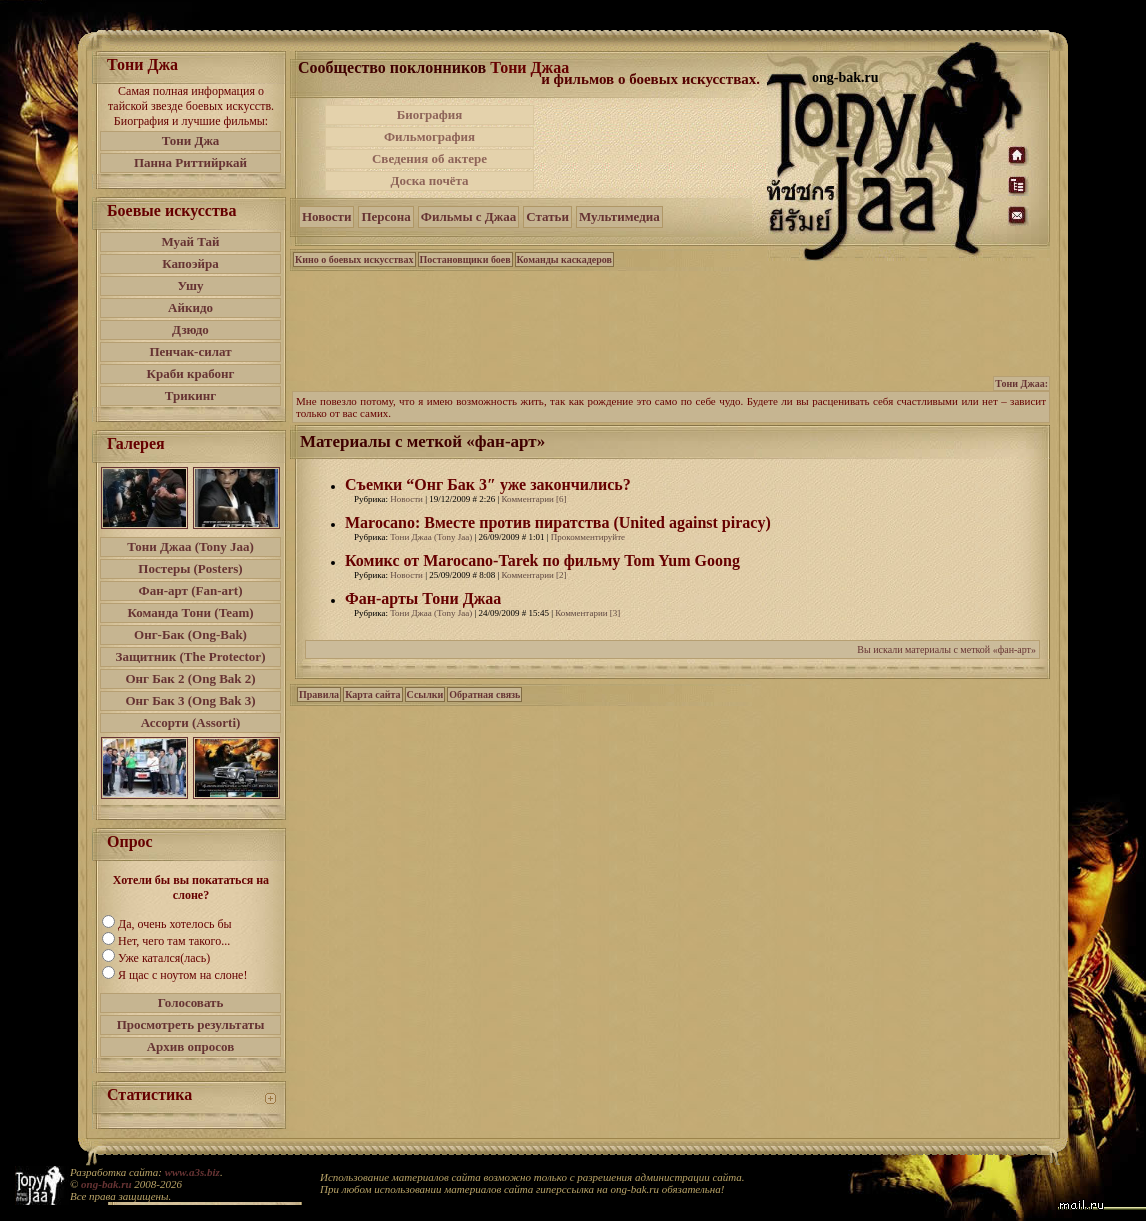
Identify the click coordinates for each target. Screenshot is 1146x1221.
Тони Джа (191, 140)
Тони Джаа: (1021, 383)
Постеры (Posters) (190, 568)
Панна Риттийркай (190, 162)
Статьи (547, 216)
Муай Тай (190, 241)
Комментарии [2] (534, 575)
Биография (430, 114)
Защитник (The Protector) (191, 656)
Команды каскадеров (564, 259)
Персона (385, 216)
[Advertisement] (652, 148)
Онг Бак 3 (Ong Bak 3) (190, 700)
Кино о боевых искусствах (354, 259)
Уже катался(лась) (164, 958)
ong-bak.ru (106, 1184)
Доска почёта (429, 180)
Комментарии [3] (587, 613)
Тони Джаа (529, 67)
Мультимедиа (619, 216)
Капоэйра (190, 263)
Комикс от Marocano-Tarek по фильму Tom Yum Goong (542, 560)
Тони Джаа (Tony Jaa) (190, 546)
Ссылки (425, 694)
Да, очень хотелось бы (175, 924)
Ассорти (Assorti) (191, 722)
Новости (326, 216)
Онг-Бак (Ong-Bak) (190, 634)
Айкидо (190, 307)
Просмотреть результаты (191, 1024)
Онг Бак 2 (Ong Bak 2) (190, 678)
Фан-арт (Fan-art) (191, 590)
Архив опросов (191, 1046)
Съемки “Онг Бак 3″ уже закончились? (488, 484)
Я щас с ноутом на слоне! (182, 975)
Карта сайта (372, 694)
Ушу (191, 285)
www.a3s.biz (192, 1172)
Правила (319, 694)
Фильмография (429, 136)
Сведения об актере (429, 158)
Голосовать (191, 1002)
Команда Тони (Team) (190, 612)
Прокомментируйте (588, 537)
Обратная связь (484, 694)
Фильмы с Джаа (468, 216)
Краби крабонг (191, 373)
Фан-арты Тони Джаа (423, 598)
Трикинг (190, 395)
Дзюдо (190, 329)
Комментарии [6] (534, 499)
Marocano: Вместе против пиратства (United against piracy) (558, 522)
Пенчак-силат (190, 351)
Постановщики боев (465, 259)
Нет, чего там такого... (174, 941)
